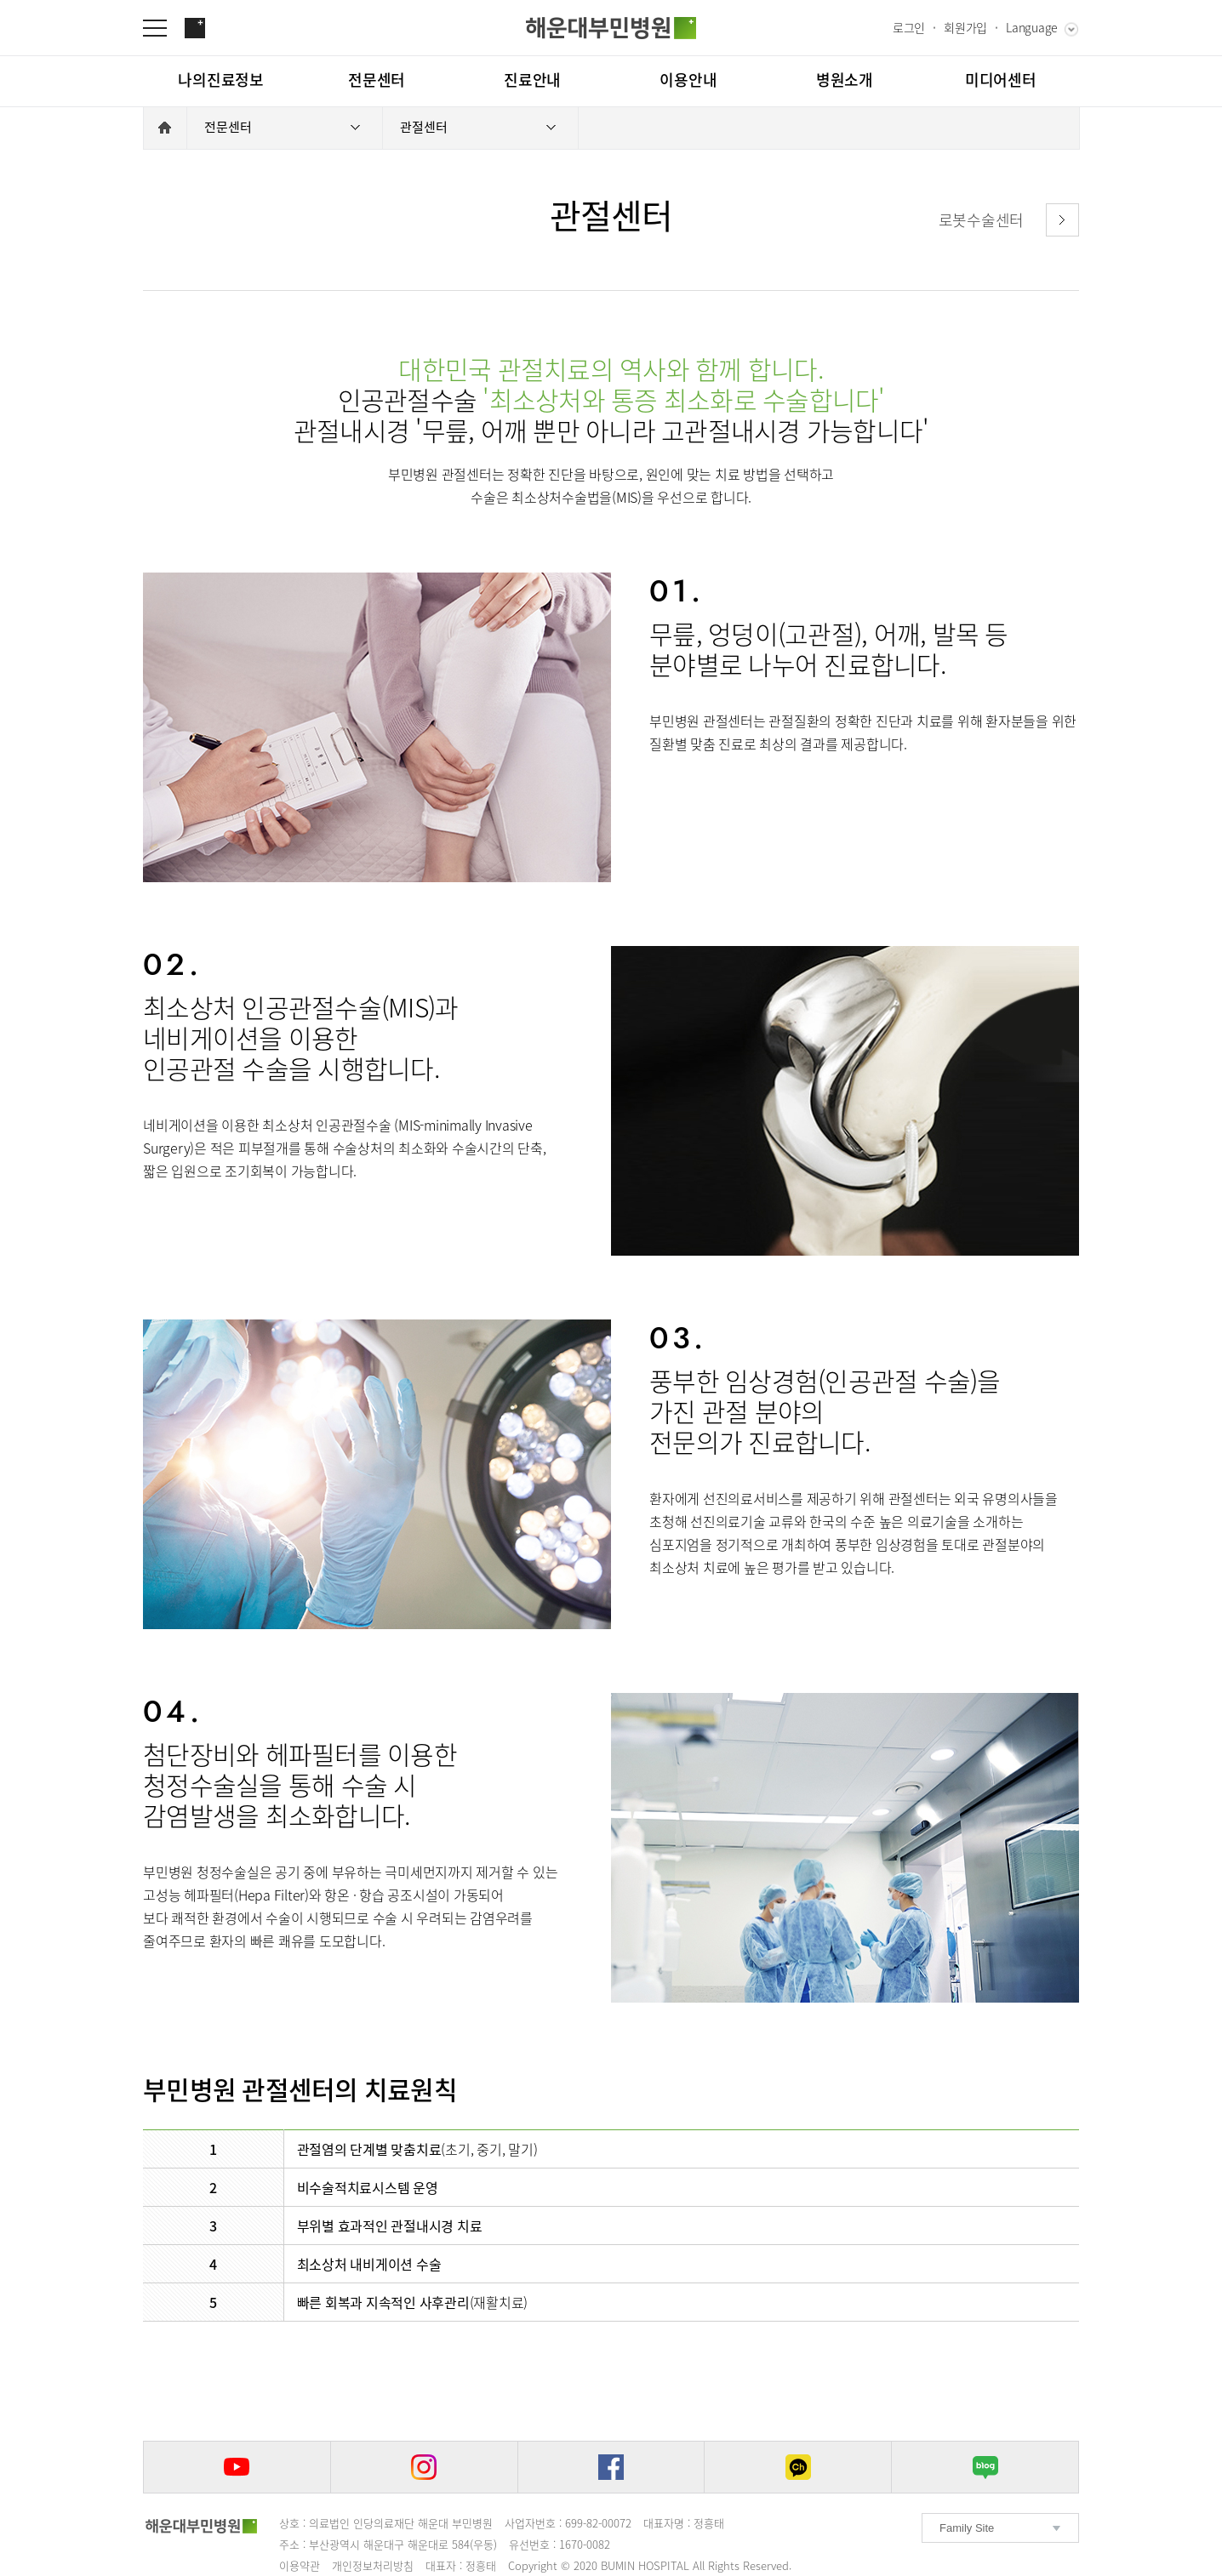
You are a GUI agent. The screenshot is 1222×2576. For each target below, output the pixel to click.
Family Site (966, 2528)
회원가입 (965, 27)
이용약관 (299, 2565)
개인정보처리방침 (373, 2565)
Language (1032, 27)
